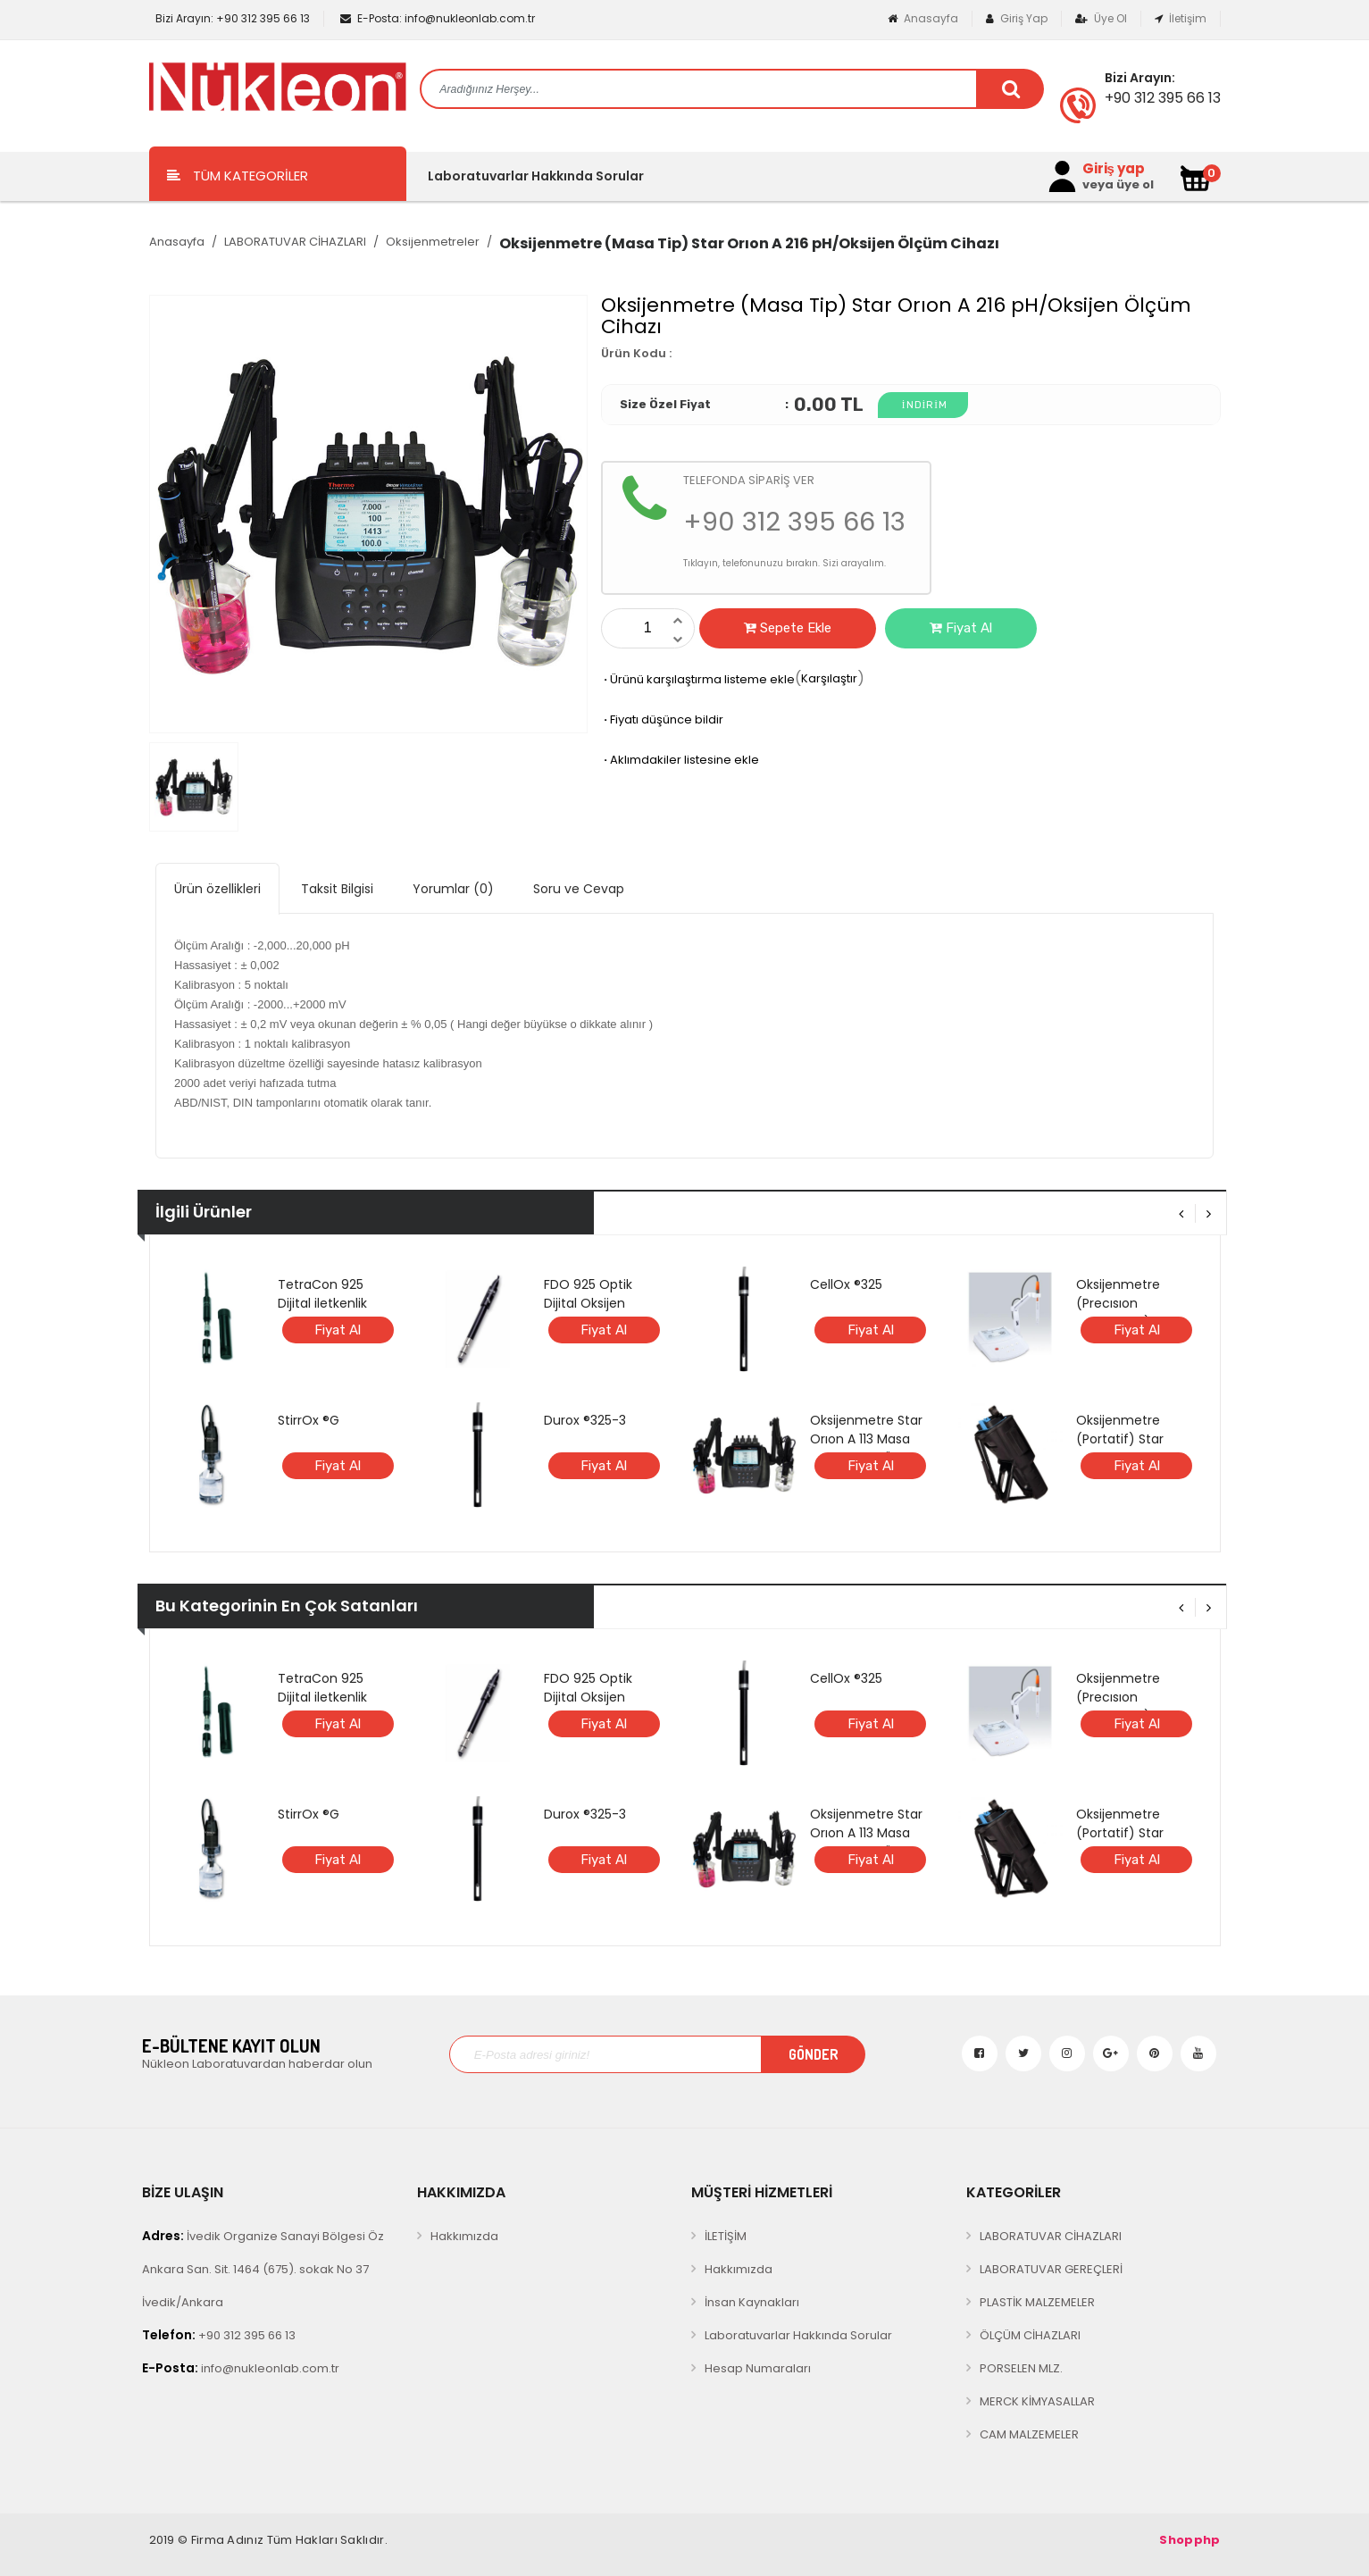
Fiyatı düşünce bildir (662, 719)
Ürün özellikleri (217, 889)
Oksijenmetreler (433, 241)
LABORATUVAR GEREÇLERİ (1051, 2269)
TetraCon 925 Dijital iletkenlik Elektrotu (322, 1303)
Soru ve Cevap (578, 889)
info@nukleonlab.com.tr (437, 18)
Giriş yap (1113, 169)
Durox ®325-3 (585, 1420)
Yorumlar (453, 889)
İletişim (1180, 18)
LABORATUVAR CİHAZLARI (295, 241)
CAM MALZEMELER (1029, 2434)
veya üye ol (1118, 185)
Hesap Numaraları (758, 2368)
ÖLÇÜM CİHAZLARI (1030, 2335)
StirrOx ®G (308, 1420)
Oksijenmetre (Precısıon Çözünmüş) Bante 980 (1133, 1312)
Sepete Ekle (787, 628)
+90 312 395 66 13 (231, 18)
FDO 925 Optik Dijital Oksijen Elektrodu (588, 1303)
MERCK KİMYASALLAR (1037, 2401)
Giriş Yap (1017, 18)
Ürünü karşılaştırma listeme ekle (698, 679)
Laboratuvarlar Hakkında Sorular (536, 176)
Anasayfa (923, 18)
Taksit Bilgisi (337, 889)
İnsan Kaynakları (752, 2302)
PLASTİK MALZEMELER (1037, 2302)
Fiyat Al (961, 628)
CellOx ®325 (846, 1284)
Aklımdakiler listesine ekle (680, 759)
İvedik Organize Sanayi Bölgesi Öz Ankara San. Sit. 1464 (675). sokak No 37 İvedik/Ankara (263, 2269)
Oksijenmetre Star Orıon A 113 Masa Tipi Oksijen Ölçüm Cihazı (868, 1448)
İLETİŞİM (726, 2236)
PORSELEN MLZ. (1021, 2368)
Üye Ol (1101, 18)
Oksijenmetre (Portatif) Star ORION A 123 (1120, 1439)
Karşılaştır (829, 678)
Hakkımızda (464, 2236)
